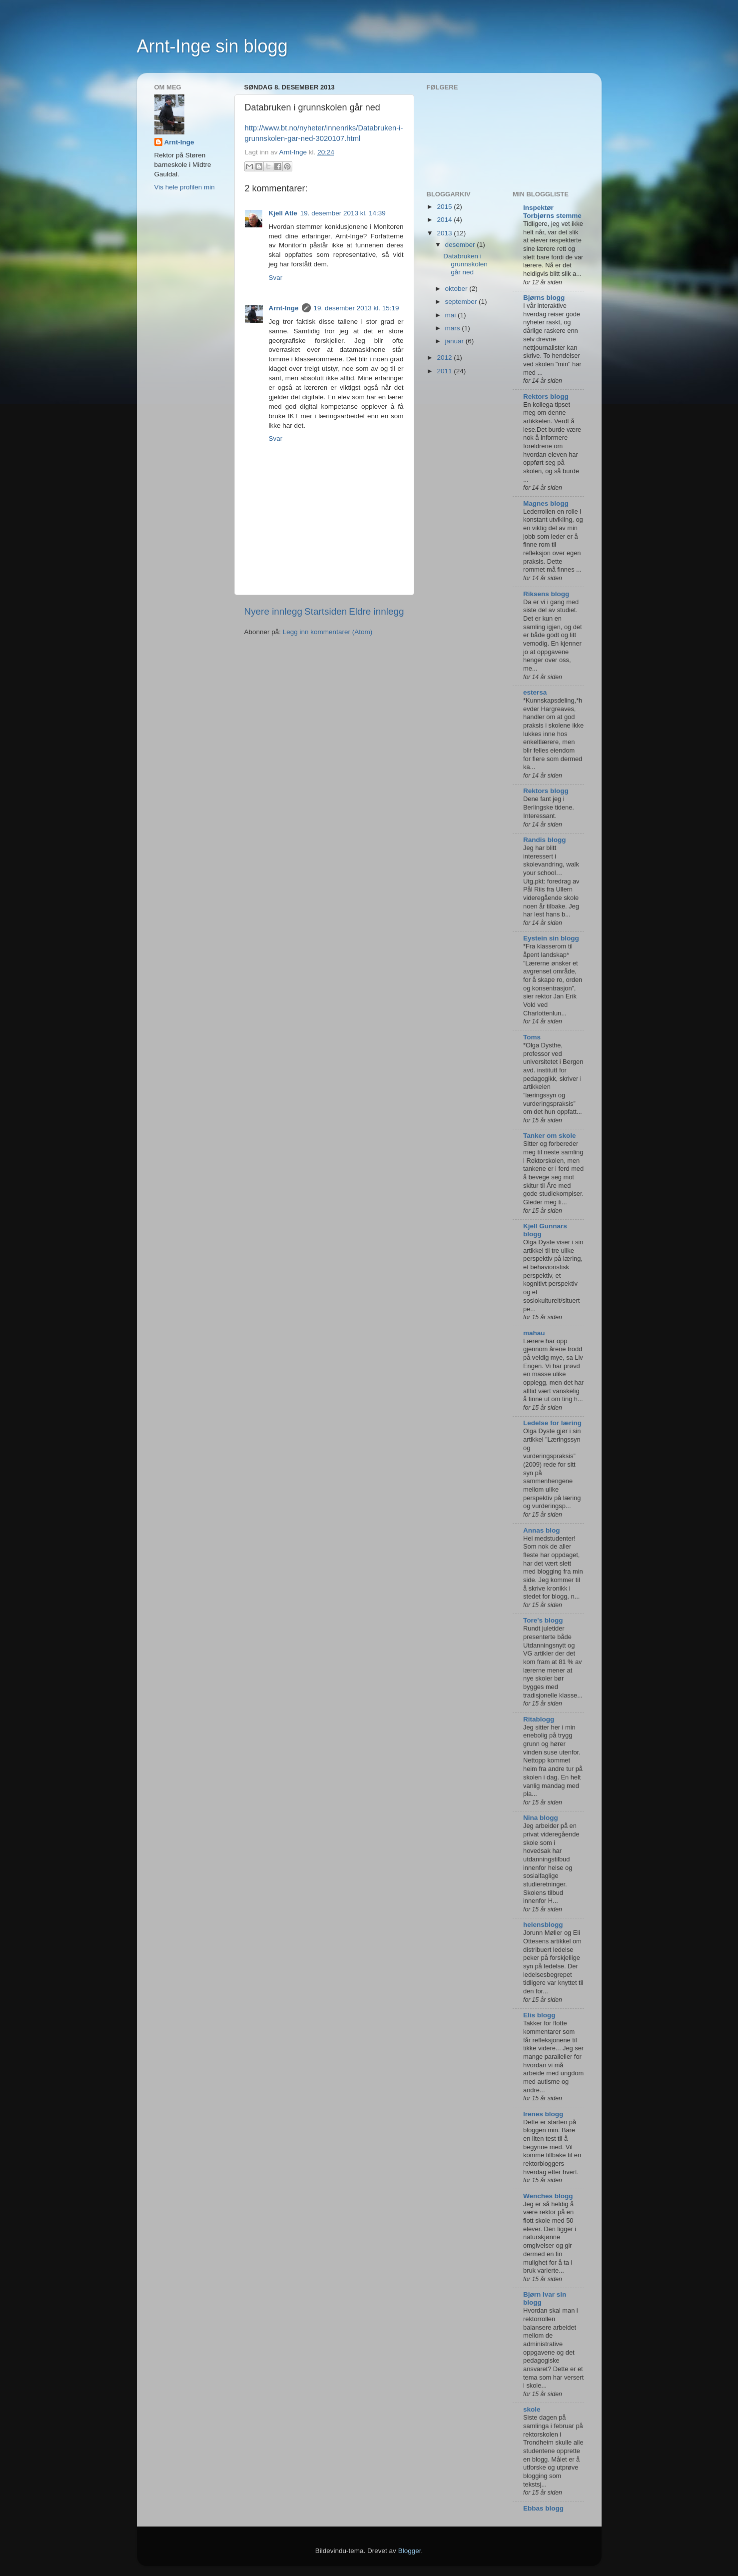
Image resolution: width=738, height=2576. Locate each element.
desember (461, 244)
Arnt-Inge (284, 308)
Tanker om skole (549, 1135)
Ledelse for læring (552, 1423)
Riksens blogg (546, 594)
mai (451, 315)
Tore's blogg (543, 1620)
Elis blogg (539, 2015)
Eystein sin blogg (551, 938)
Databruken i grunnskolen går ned (465, 264)
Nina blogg (540, 1817)
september (462, 301)
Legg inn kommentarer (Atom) (327, 632)
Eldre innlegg (376, 611)
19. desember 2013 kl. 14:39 (343, 213)
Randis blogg (544, 840)
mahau (534, 1333)
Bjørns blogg (544, 297)
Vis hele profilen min (184, 187)
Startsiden (325, 611)
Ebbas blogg (543, 2508)
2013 (445, 233)
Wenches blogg (548, 2196)
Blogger (409, 2551)
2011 (445, 371)
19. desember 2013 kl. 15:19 (356, 308)
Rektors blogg (546, 396)
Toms (532, 1037)
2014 (445, 219)
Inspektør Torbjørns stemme (552, 211)
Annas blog (541, 1530)
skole (532, 2409)
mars (453, 328)
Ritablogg (538, 1719)
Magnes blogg (546, 503)
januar (455, 341)
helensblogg (543, 1924)
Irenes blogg (543, 2114)
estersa (535, 692)
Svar (276, 277)
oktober (457, 288)
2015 (445, 206)
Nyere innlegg (273, 611)
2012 (445, 357)
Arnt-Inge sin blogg (212, 46)
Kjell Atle (283, 213)
